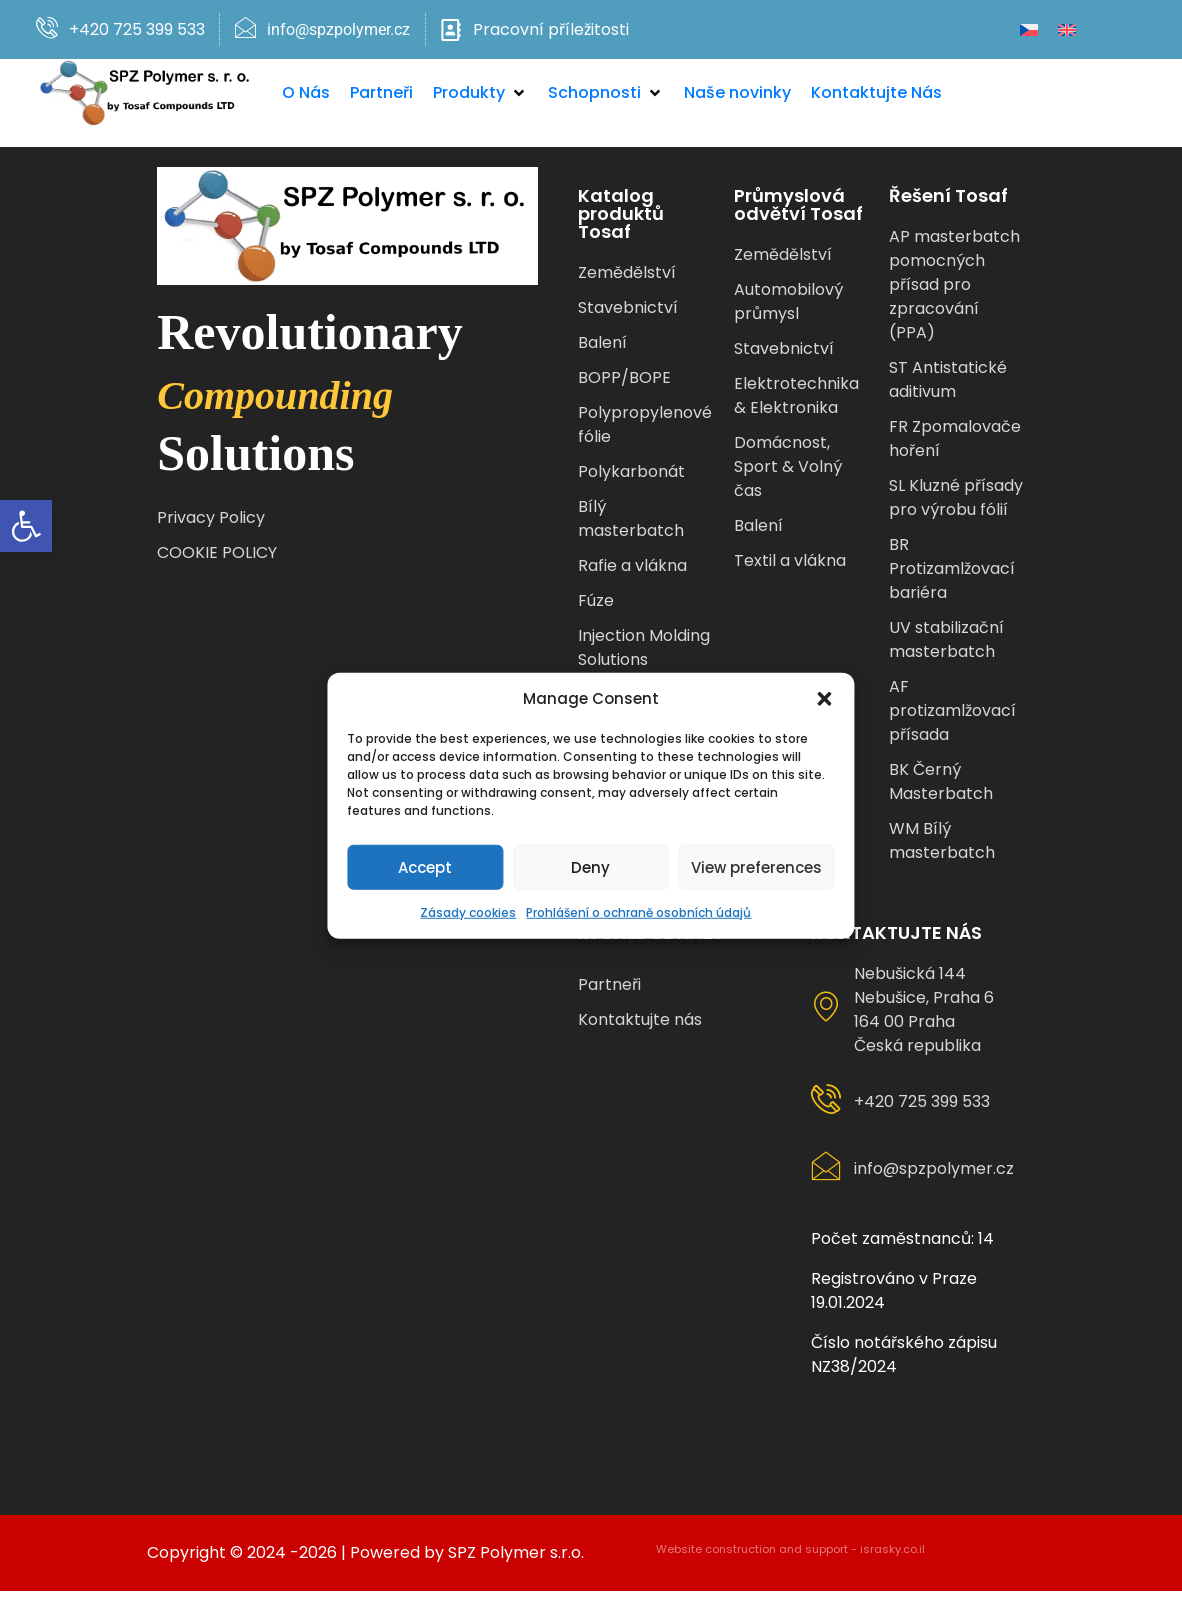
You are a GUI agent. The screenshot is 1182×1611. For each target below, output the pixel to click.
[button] (26, 526)
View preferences (756, 866)
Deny (590, 866)
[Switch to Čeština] (1029, 29)
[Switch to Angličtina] (1067, 29)
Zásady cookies (469, 912)
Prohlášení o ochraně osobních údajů (639, 912)
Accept (426, 866)
